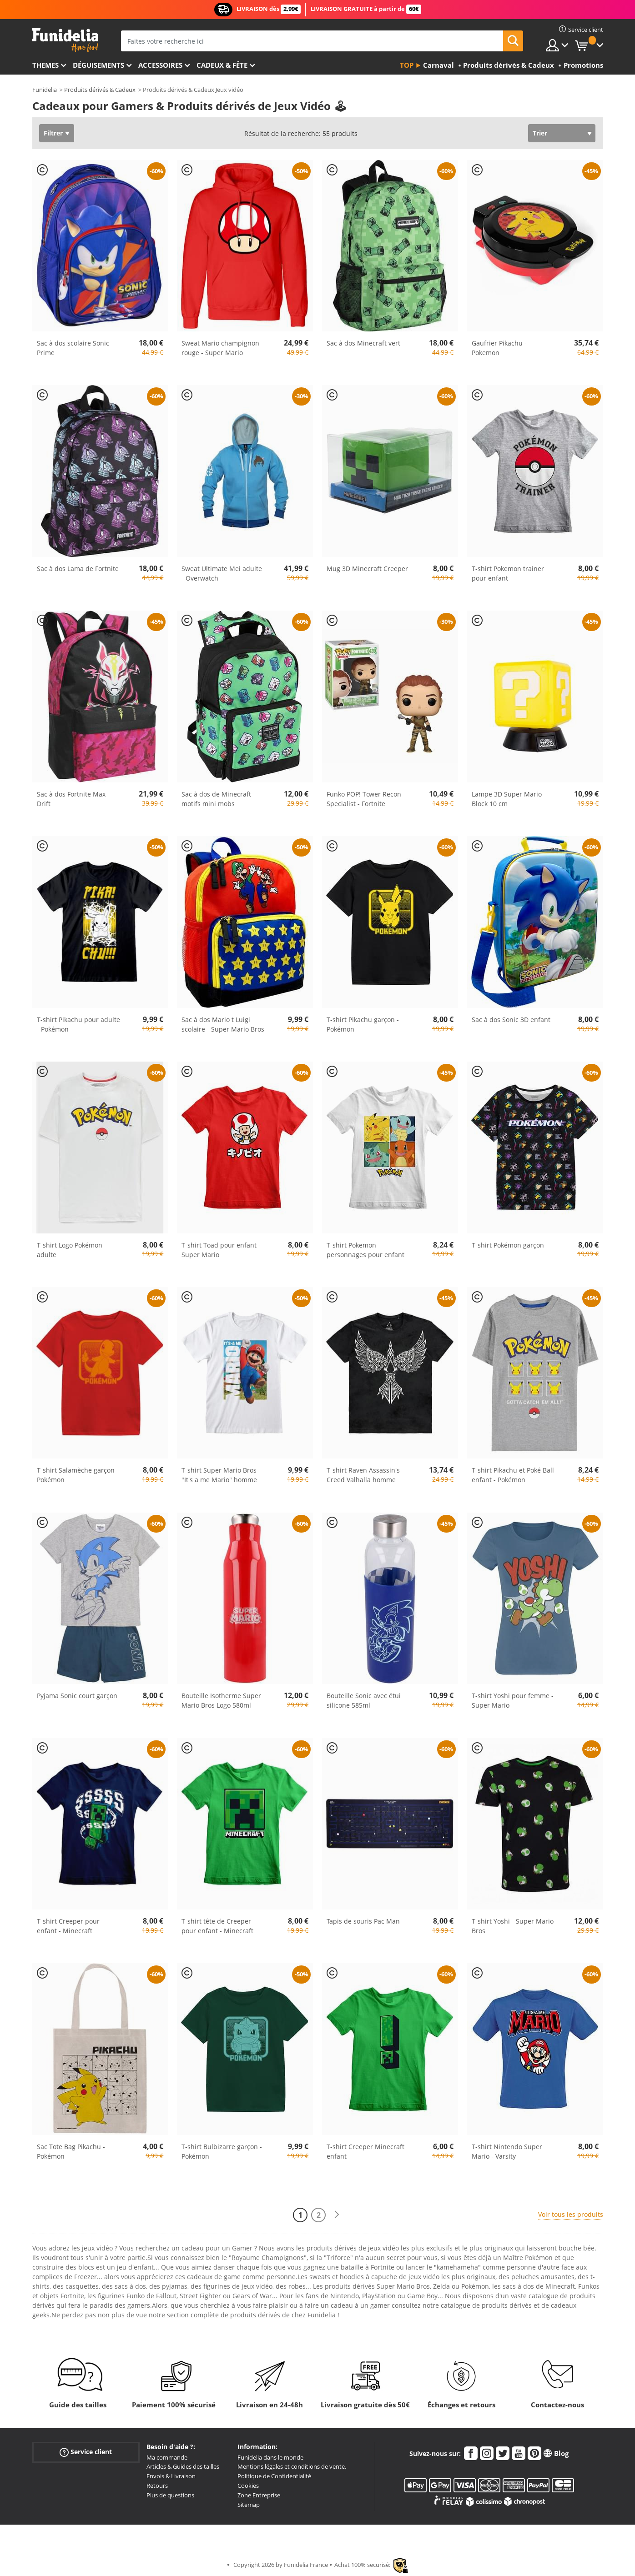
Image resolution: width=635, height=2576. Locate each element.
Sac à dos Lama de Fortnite (78, 568)
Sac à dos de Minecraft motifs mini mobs (216, 799)
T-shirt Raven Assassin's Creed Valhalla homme (363, 1475)
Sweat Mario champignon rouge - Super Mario (220, 348)
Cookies (248, 2485)
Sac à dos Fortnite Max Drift (71, 799)
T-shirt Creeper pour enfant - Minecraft (68, 1926)
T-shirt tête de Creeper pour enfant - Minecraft (217, 1926)
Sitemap (248, 2505)
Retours (157, 2485)
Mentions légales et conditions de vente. (291, 2466)
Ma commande (166, 2457)
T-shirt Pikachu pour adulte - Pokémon (78, 1024)
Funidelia (44, 89)
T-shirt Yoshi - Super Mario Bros (513, 1926)
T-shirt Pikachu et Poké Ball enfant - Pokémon (513, 1475)
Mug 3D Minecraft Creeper (367, 568)
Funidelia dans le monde (270, 2457)
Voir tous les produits (570, 2214)
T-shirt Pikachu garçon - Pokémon (363, 1024)
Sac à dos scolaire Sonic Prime (73, 348)
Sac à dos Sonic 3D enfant (511, 1019)
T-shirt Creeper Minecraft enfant (365, 2151)
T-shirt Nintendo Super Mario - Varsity (507, 2151)
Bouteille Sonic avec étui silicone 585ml (364, 1700)
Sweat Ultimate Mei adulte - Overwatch (221, 573)
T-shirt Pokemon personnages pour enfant (365, 1250)
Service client (86, 2451)
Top (406, 65)
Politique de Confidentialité (274, 2476)
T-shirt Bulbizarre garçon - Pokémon (221, 2151)
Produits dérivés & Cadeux (100, 89)
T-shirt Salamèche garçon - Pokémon (78, 1475)
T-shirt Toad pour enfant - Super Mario (221, 1250)
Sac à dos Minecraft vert (363, 343)
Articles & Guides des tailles (182, 2466)
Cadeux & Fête (222, 65)
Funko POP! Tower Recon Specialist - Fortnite (364, 799)
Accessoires (160, 65)
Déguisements (98, 65)
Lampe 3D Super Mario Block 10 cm (507, 799)
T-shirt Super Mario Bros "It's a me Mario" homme (219, 1475)
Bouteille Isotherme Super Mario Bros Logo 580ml (221, 1700)
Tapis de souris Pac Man (363, 1921)
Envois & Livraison (171, 2476)
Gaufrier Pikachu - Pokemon (499, 348)
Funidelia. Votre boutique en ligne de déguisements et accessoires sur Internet (65, 40)
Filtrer (53, 133)
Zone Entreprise (258, 2495)
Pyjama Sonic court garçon (77, 1695)
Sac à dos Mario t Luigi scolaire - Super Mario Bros (222, 1024)
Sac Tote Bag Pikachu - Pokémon (71, 2151)
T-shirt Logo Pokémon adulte (69, 1250)
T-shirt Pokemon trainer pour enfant (508, 573)
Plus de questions (170, 2495)
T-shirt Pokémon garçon (508, 1245)
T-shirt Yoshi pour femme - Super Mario (513, 1700)
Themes (45, 65)
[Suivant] (336, 2214)
